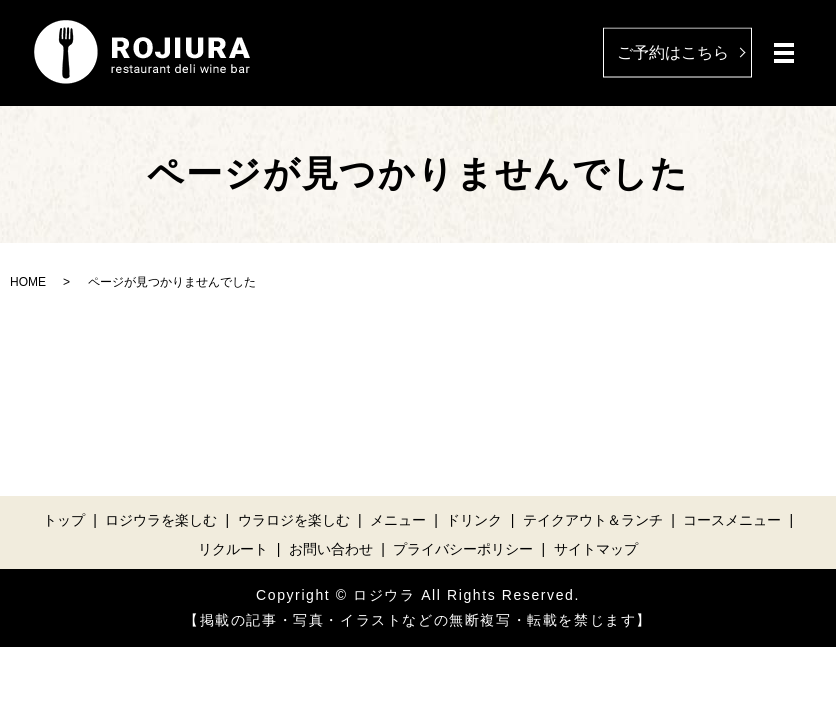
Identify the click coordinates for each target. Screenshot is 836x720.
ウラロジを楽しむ (294, 520)
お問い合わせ (331, 549)
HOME (28, 282)
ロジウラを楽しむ (161, 520)
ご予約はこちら (673, 51)
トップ (64, 520)
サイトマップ (596, 549)
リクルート (233, 549)
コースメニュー (732, 520)
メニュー (398, 520)
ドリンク (474, 520)
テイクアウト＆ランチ (593, 520)
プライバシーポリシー (463, 549)
